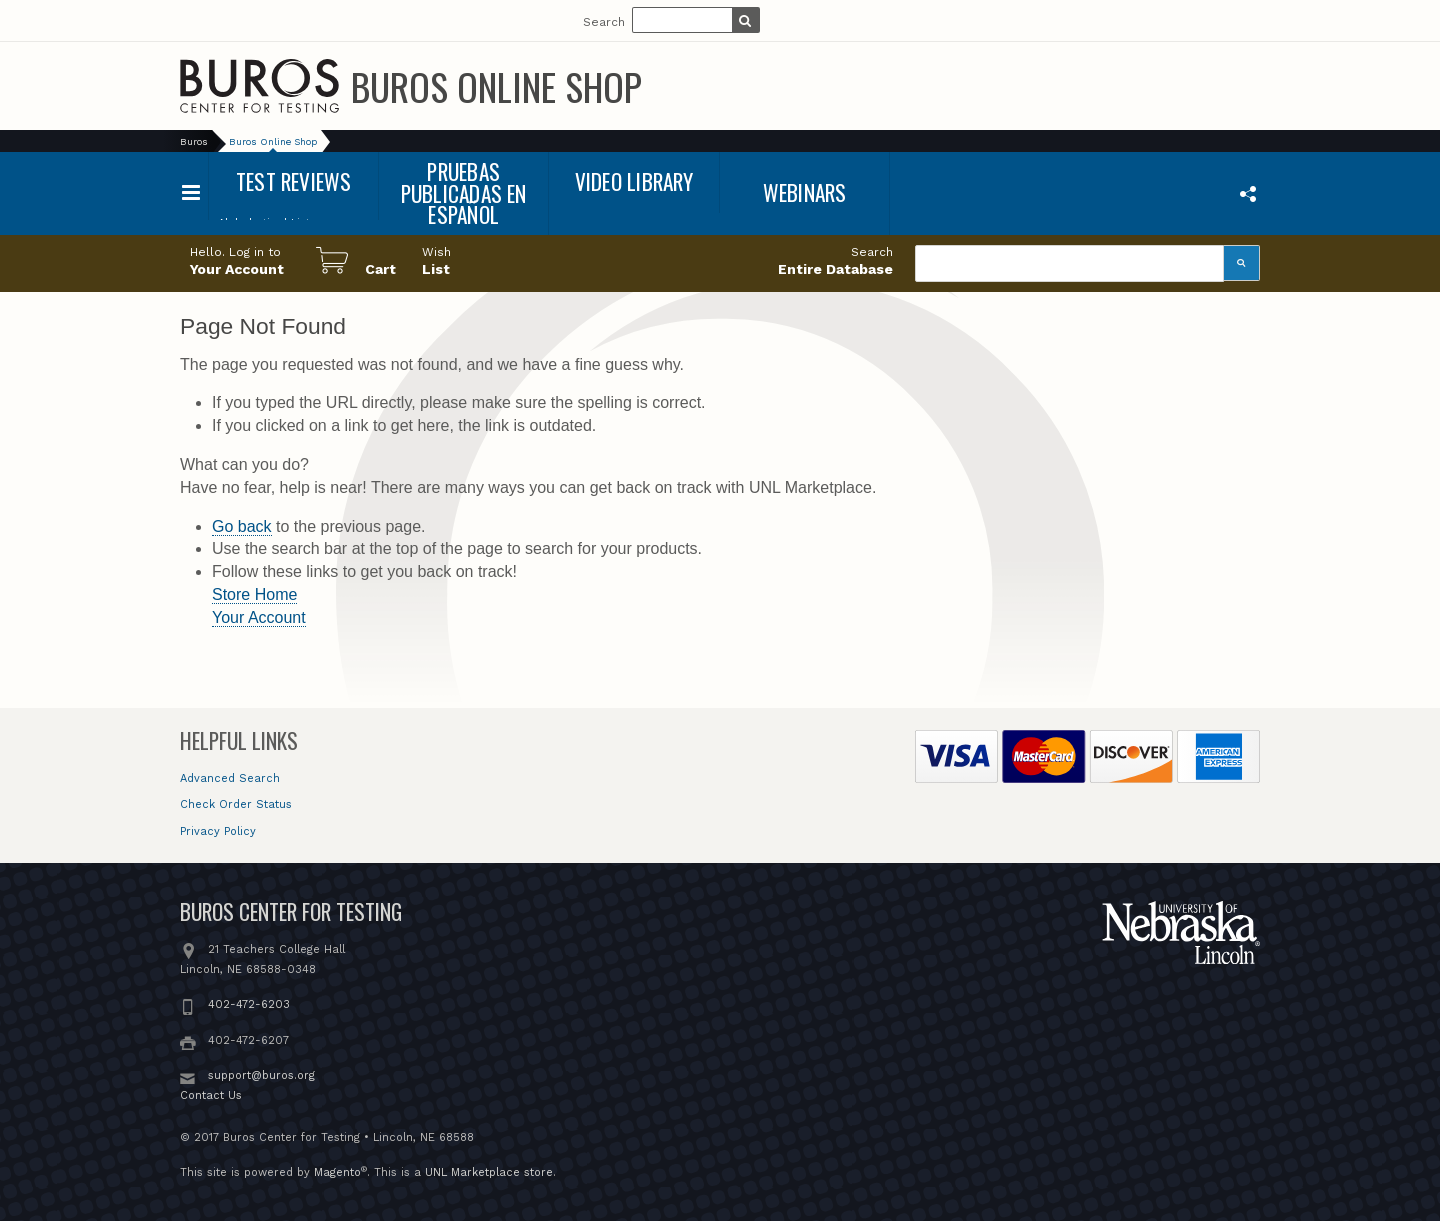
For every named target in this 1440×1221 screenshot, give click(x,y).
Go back (242, 526)
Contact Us (211, 1095)
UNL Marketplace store (489, 1172)
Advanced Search (230, 778)
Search (604, 21)
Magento (337, 1172)
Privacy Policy (218, 831)
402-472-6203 (249, 1004)
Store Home (254, 594)
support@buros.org (261, 1075)
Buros (194, 141)
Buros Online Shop (496, 86)
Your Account (259, 617)
